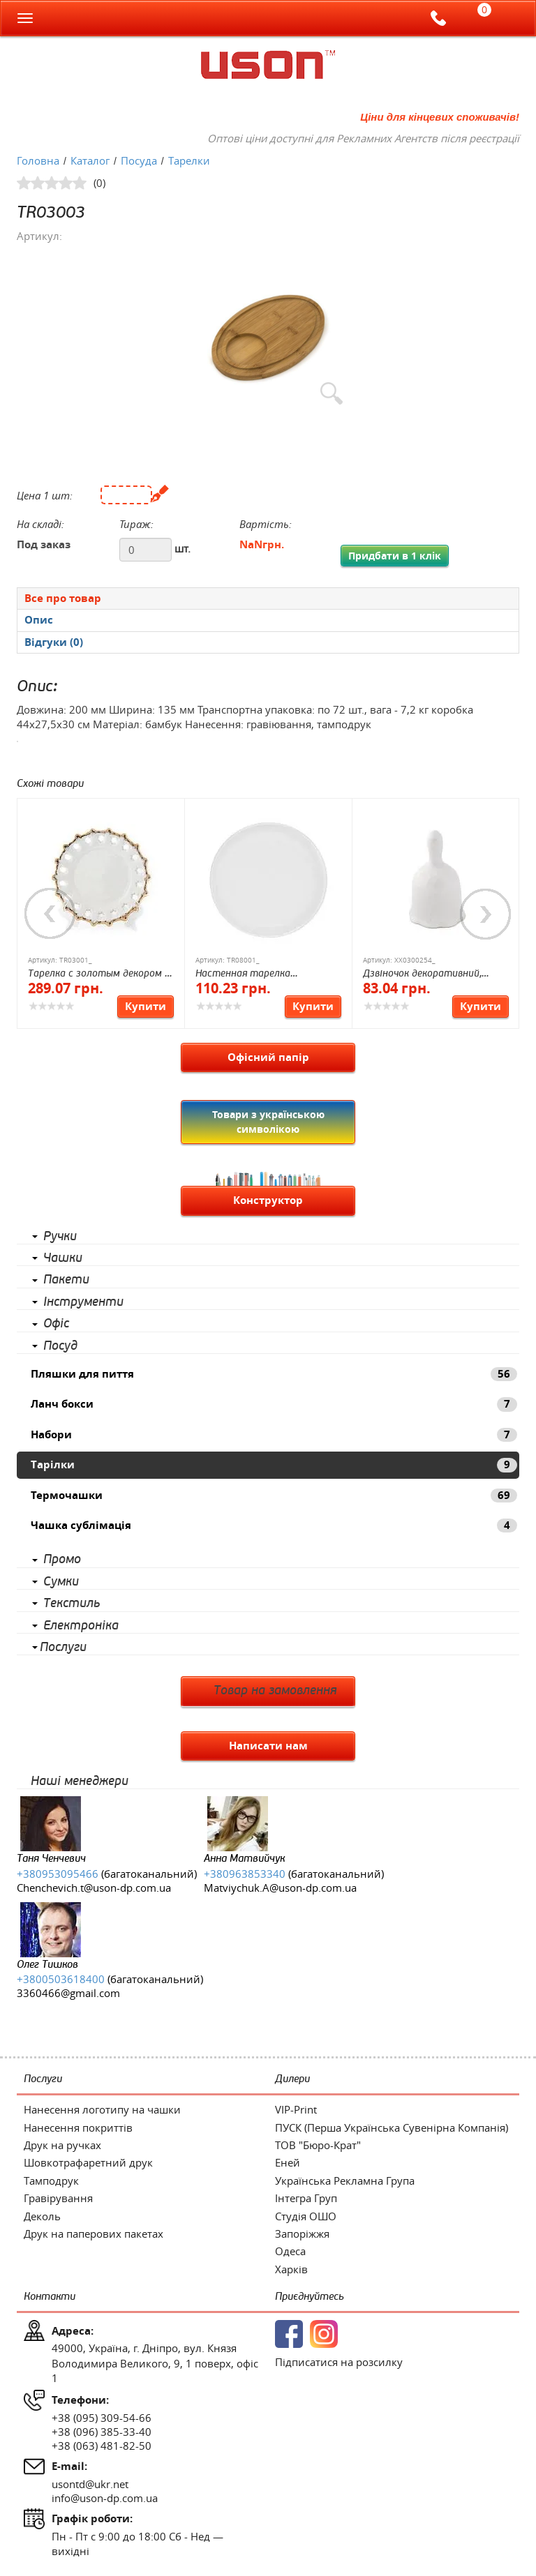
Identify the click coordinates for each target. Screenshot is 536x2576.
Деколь (42, 2216)
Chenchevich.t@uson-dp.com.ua (94, 1888)
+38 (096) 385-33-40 (101, 2432)
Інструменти (83, 1302)
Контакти (49, 2296)
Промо (62, 1559)
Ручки (60, 1236)
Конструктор (268, 1200)
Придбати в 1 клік (394, 555)
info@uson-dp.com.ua (105, 2498)
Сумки (61, 1582)
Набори (274, 1434)
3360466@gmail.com (68, 1993)
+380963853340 (244, 1874)
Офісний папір (268, 1057)
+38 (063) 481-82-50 (101, 2446)
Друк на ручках (62, 2145)
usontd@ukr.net (90, 2484)
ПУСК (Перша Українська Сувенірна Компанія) (391, 2127)
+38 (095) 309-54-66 (101, 2418)
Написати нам (268, 1745)
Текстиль (71, 1603)
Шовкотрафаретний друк (88, 2162)
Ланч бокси (274, 1403)
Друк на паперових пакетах (93, 2233)
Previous (50, 914)
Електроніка (81, 1626)
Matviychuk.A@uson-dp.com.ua (280, 1888)
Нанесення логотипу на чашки (102, 2109)
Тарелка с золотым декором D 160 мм (99, 974)
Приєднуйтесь (309, 2296)
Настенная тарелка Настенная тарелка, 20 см (258, 974)
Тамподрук (51, 2180)
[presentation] (268, 620)
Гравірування (58, 2198)
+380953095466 (57, 1874)
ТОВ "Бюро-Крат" (318, 2145)
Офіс (56, 1324)
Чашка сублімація (274, 1525)
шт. (182, 548)
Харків (291, 2269)
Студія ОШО (305, 2216)
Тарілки (274, 1464)
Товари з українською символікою (268, 1121)
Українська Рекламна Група (345, 2180)
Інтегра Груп (306, 2198)
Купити (145, 1006)
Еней (287, 2162)
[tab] (268, 598)
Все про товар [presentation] (62, 598)
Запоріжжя (302, 2233)
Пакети (66, 1280)
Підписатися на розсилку (339, 2362)
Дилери (292, 2079)
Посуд (60, 1346)
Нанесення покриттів (78, 2127)
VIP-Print (296, 2109)
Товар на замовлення (275, 1690)
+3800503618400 (61, 1979)
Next (486, 914)
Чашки (62, 1258)
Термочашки (274, 1495)
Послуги (63, 1647)
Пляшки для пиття (274, 1373)
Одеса (290, 2251)
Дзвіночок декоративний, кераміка (422, 974)
